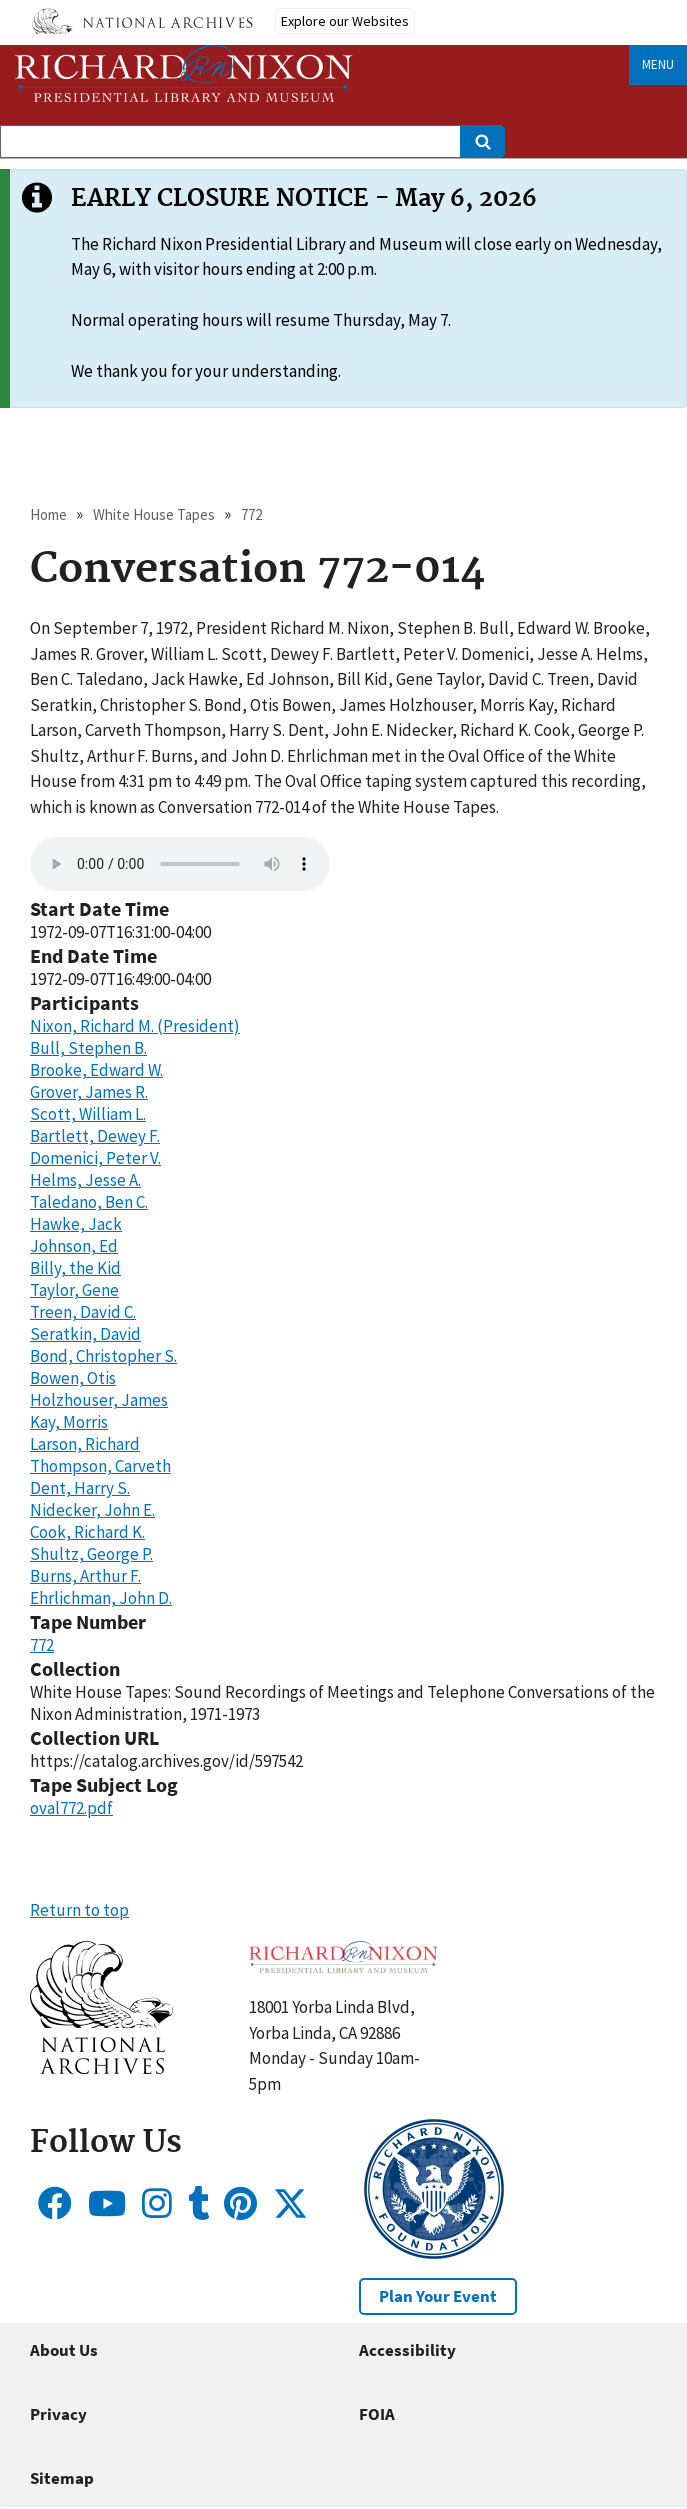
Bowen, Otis (73, 1378)
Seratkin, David (85, 1334)
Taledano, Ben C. (89, 1202)
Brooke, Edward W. (96, 1070)
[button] (101, 2068)
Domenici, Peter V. (95, 1158)
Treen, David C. (83, 1312)
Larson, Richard (85, 1444)
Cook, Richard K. (87, 1532)
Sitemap (62, 2478)
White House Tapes (154, 514)
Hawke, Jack (76, 1224)
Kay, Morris (69, 1422)
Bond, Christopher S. (103, 1356)
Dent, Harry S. (80, 1488)
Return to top (79, 1910)
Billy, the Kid (75, 1268)
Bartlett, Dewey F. (95, 1136)
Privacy (58, 2414)
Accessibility (407, 2350)
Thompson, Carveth (100, 1466)
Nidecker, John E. (92, 1510)
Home (48, 514)
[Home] (184, 73)
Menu (658, 64)
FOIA (377, 2414)
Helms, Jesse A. (85, 1180)
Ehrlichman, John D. (101, 1598)
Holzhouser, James (99, 1400)
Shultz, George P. (91, 1554)
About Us (64, 2350)
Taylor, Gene (74, 1290)
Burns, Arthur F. (85, 1576)
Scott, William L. (88, 1114)
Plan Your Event (438, 2296)
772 (251, 514)
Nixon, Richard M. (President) (135, 1026)
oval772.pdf (71, 1808)
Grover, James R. (89, 1092)
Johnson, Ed (74, 1246)
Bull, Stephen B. (88, 1048)
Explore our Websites (345, 21)
